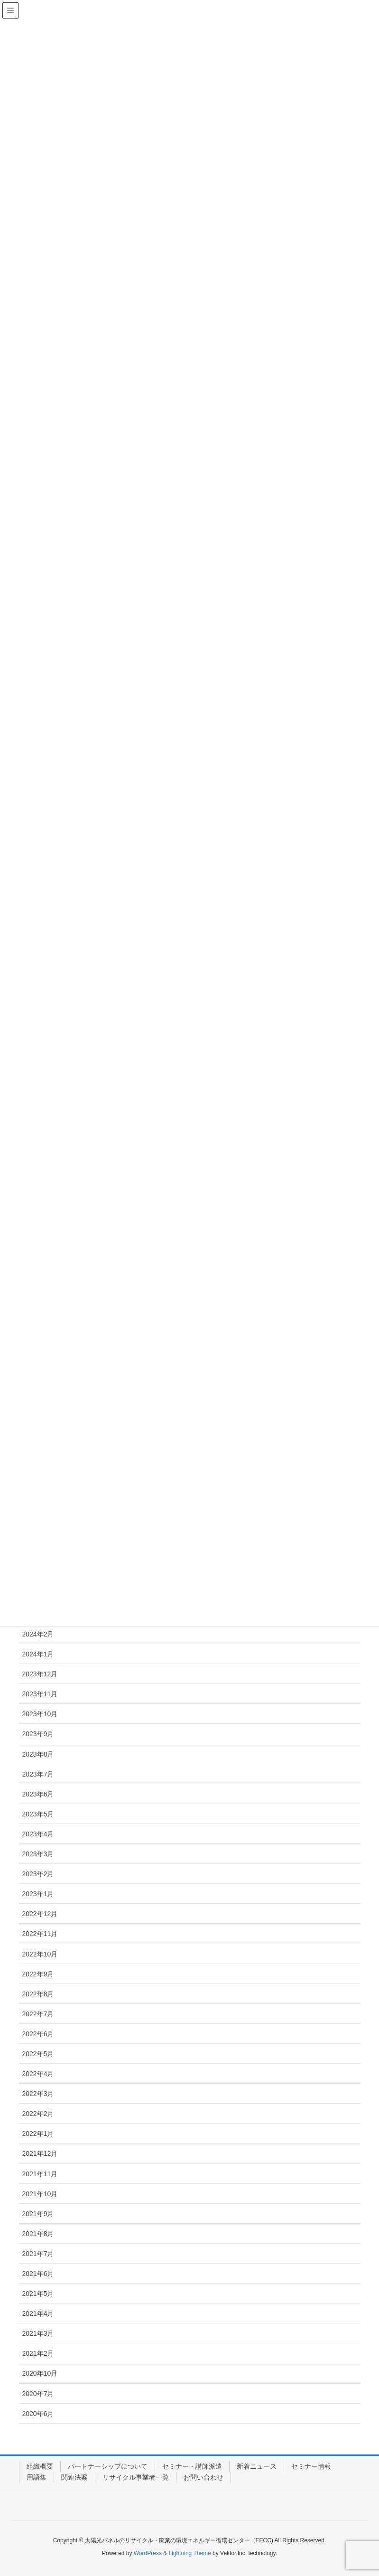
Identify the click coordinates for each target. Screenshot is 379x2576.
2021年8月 (38, 2234)
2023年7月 (38, 1774)
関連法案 (74, 2477)
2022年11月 (40, 1933)
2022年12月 (40, 1914)
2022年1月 (38, 2133)
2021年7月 (38, 2253)
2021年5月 (38, 2293)
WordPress (148, 2553)
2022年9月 (38, 1974)
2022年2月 (38, 2113)
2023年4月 (38, 1834)
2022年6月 (38, 2034)
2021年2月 (38, 2353)
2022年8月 (38, 1994)
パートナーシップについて (108, 2466)
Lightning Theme (190, 2553)
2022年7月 (38, 2014)
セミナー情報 (311, 2466)
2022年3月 (38, 2093)
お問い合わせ (203, 2477)
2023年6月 (38, 1794)
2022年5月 (38, 2054)
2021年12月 (40, 2153)
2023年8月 (38, 1754)
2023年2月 (38, 1874)
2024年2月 (38, 1634)
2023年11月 (40, 1694)
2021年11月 (40, 2174)
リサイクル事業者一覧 (135, 2477)
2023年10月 (40, 1714)
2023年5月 (38, 1814)
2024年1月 (38, 1654)
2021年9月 (38, 2214)
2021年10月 (40, 2194)
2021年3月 (38, 2333)
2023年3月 (38, 1854)
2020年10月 (40, 2373)
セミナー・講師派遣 (192, 2466)
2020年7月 (38, 2393)
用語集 (36, 2477)
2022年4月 (38, 2074)
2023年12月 (40, 1674)
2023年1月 (38, 1894)
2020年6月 (38, 2413)
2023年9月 (38, 1734)
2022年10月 (40, 1954)
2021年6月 (38, 2273)
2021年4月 (38, 2313)
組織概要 (40, 2466)
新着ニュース (257, 2466)
